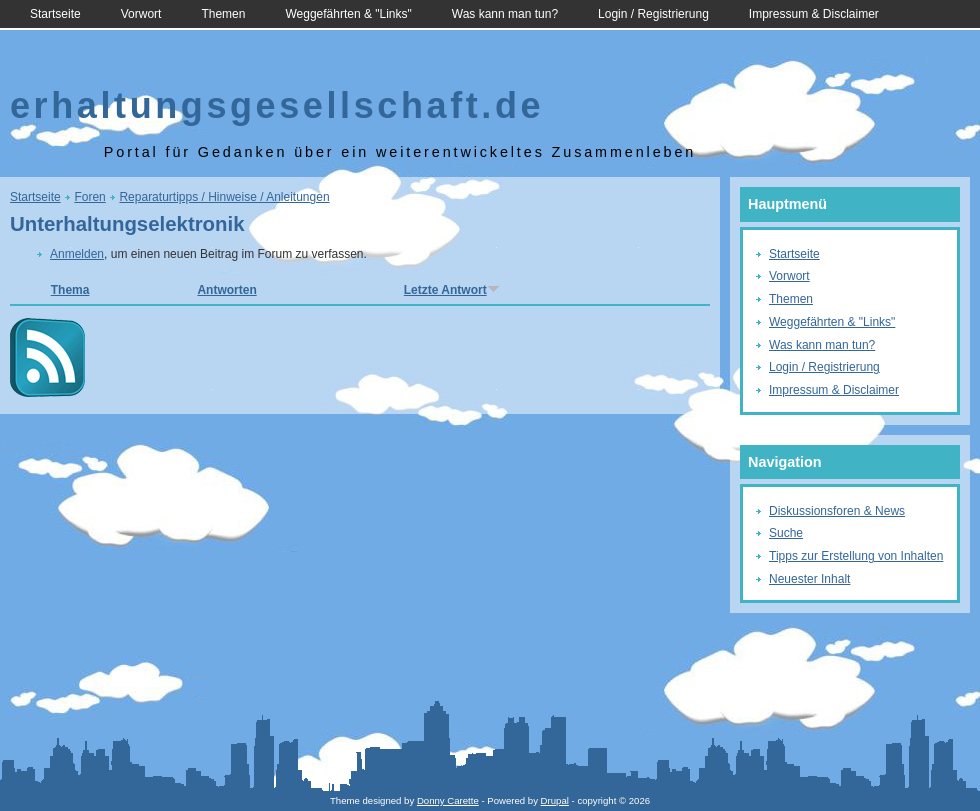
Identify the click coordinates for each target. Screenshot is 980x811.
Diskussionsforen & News (837, 511)
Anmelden (77, 254)
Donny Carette (448, 800)
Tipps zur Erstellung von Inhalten (856, 556)
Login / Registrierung (653, 14)
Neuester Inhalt (809, 579)
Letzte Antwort (452, 290)
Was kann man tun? (505, 14)
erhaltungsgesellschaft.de (277, 105)
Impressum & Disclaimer (814, 14)
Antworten (226, 290)
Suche (786, 533)
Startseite (55, 14)
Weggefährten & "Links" (348, 14)
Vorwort (141, 14)
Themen (223, 14)
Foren (89, 197)
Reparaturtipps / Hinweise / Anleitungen (224, 197)
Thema (70, 290)
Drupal (555, 800)
